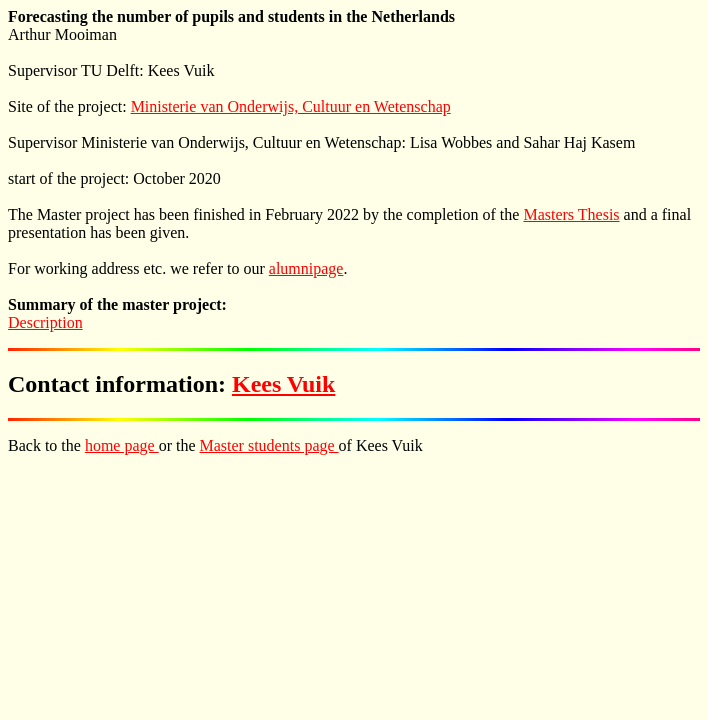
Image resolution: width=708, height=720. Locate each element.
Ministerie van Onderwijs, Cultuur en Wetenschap (291, 106)
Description (45, 322)
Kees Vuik (283, 384)
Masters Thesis (571, 214)
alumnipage (306, 268)
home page (122, 445)
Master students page (269, 445)
